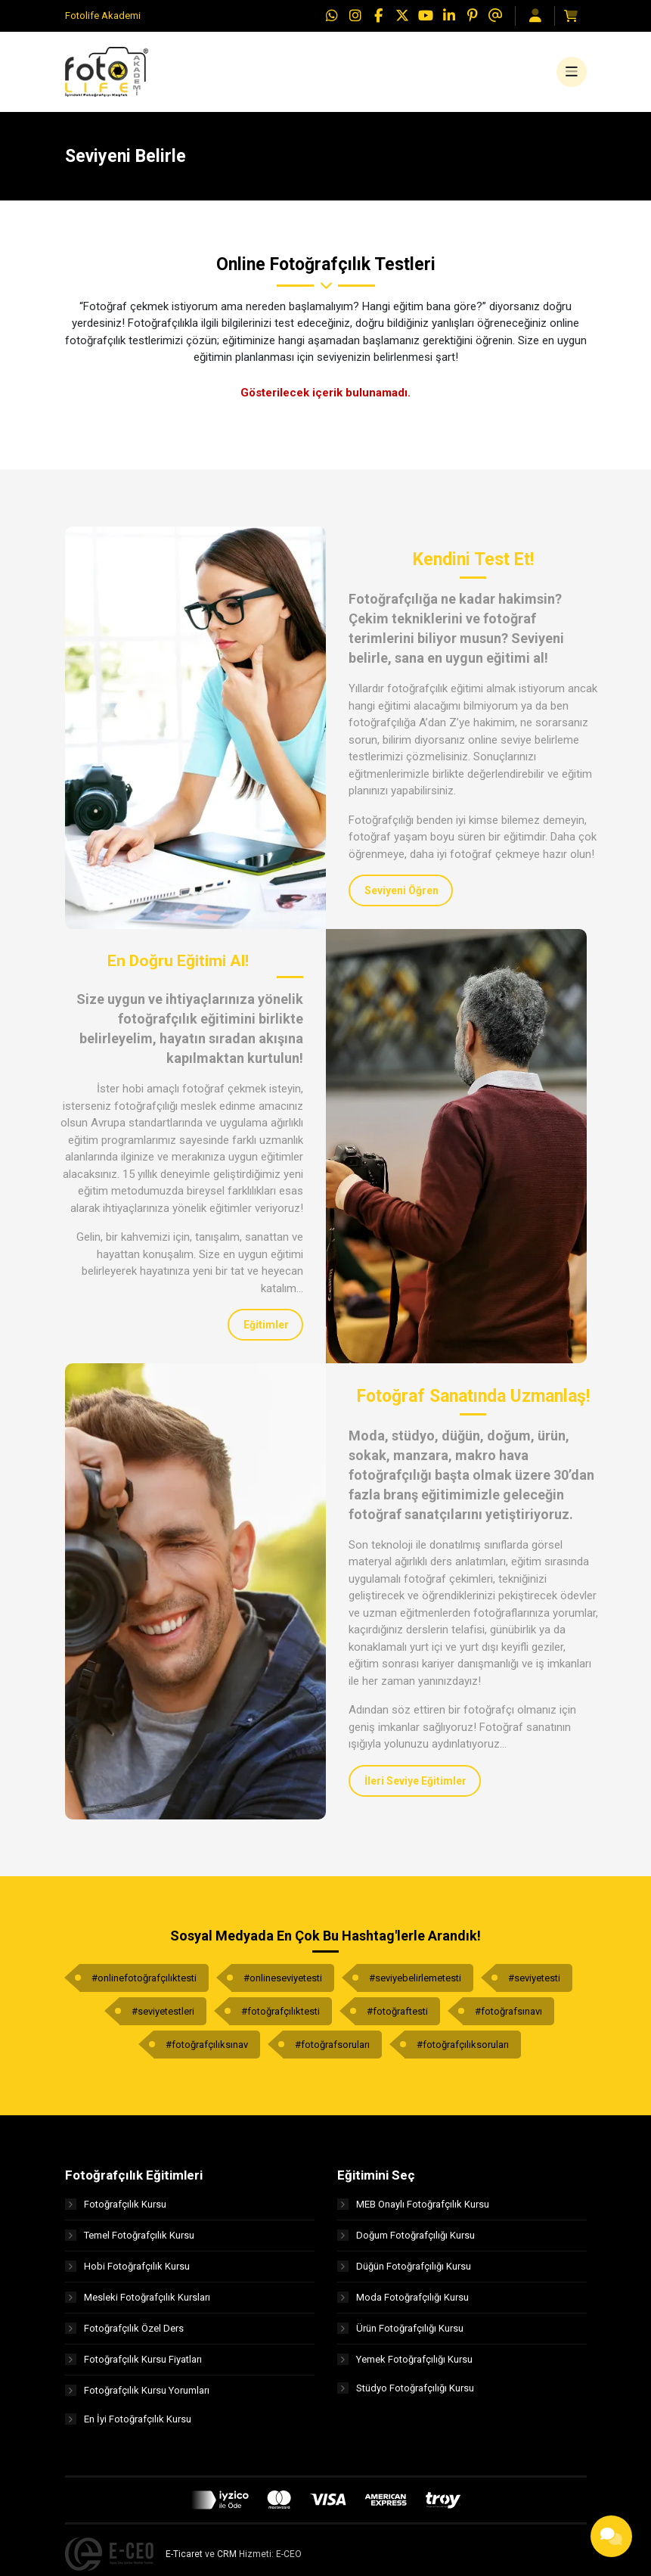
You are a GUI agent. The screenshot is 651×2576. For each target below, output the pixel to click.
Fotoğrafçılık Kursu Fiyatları (133, 2366)
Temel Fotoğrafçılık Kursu (129, 2242)
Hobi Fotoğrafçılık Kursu (127, 2273)
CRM (227, 2563)
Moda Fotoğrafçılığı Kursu (403, 2304)
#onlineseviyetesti (282, 1984)
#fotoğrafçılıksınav (207, 2050)
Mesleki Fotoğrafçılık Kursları (137, 2304)
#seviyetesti (534, 1984)
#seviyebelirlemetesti (415, 1984)
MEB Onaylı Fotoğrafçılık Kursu (413, 2211)
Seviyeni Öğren (401, 897)
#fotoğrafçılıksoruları (463, 2050)
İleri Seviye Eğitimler (415, 1787)
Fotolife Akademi (103, 15)
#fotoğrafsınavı (508, 2017)
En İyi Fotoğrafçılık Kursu (128, 2428)
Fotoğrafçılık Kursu (115, 2211)
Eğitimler (266, 1331)
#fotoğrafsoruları (332, 2050)
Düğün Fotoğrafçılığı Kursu (404, 2273)
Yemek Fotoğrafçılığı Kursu (405, 2366)
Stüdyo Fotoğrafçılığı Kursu (405, 2397)
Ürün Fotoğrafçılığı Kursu (400, 2335)
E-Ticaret (184, 2563)
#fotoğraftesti (397, 2017)
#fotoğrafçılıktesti (280, 2017)
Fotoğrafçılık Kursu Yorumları (137, 2397)
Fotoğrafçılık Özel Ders (124, 2335)
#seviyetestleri (163, 2017)
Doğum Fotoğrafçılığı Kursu (406, 2242)
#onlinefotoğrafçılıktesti (144, 1984)
